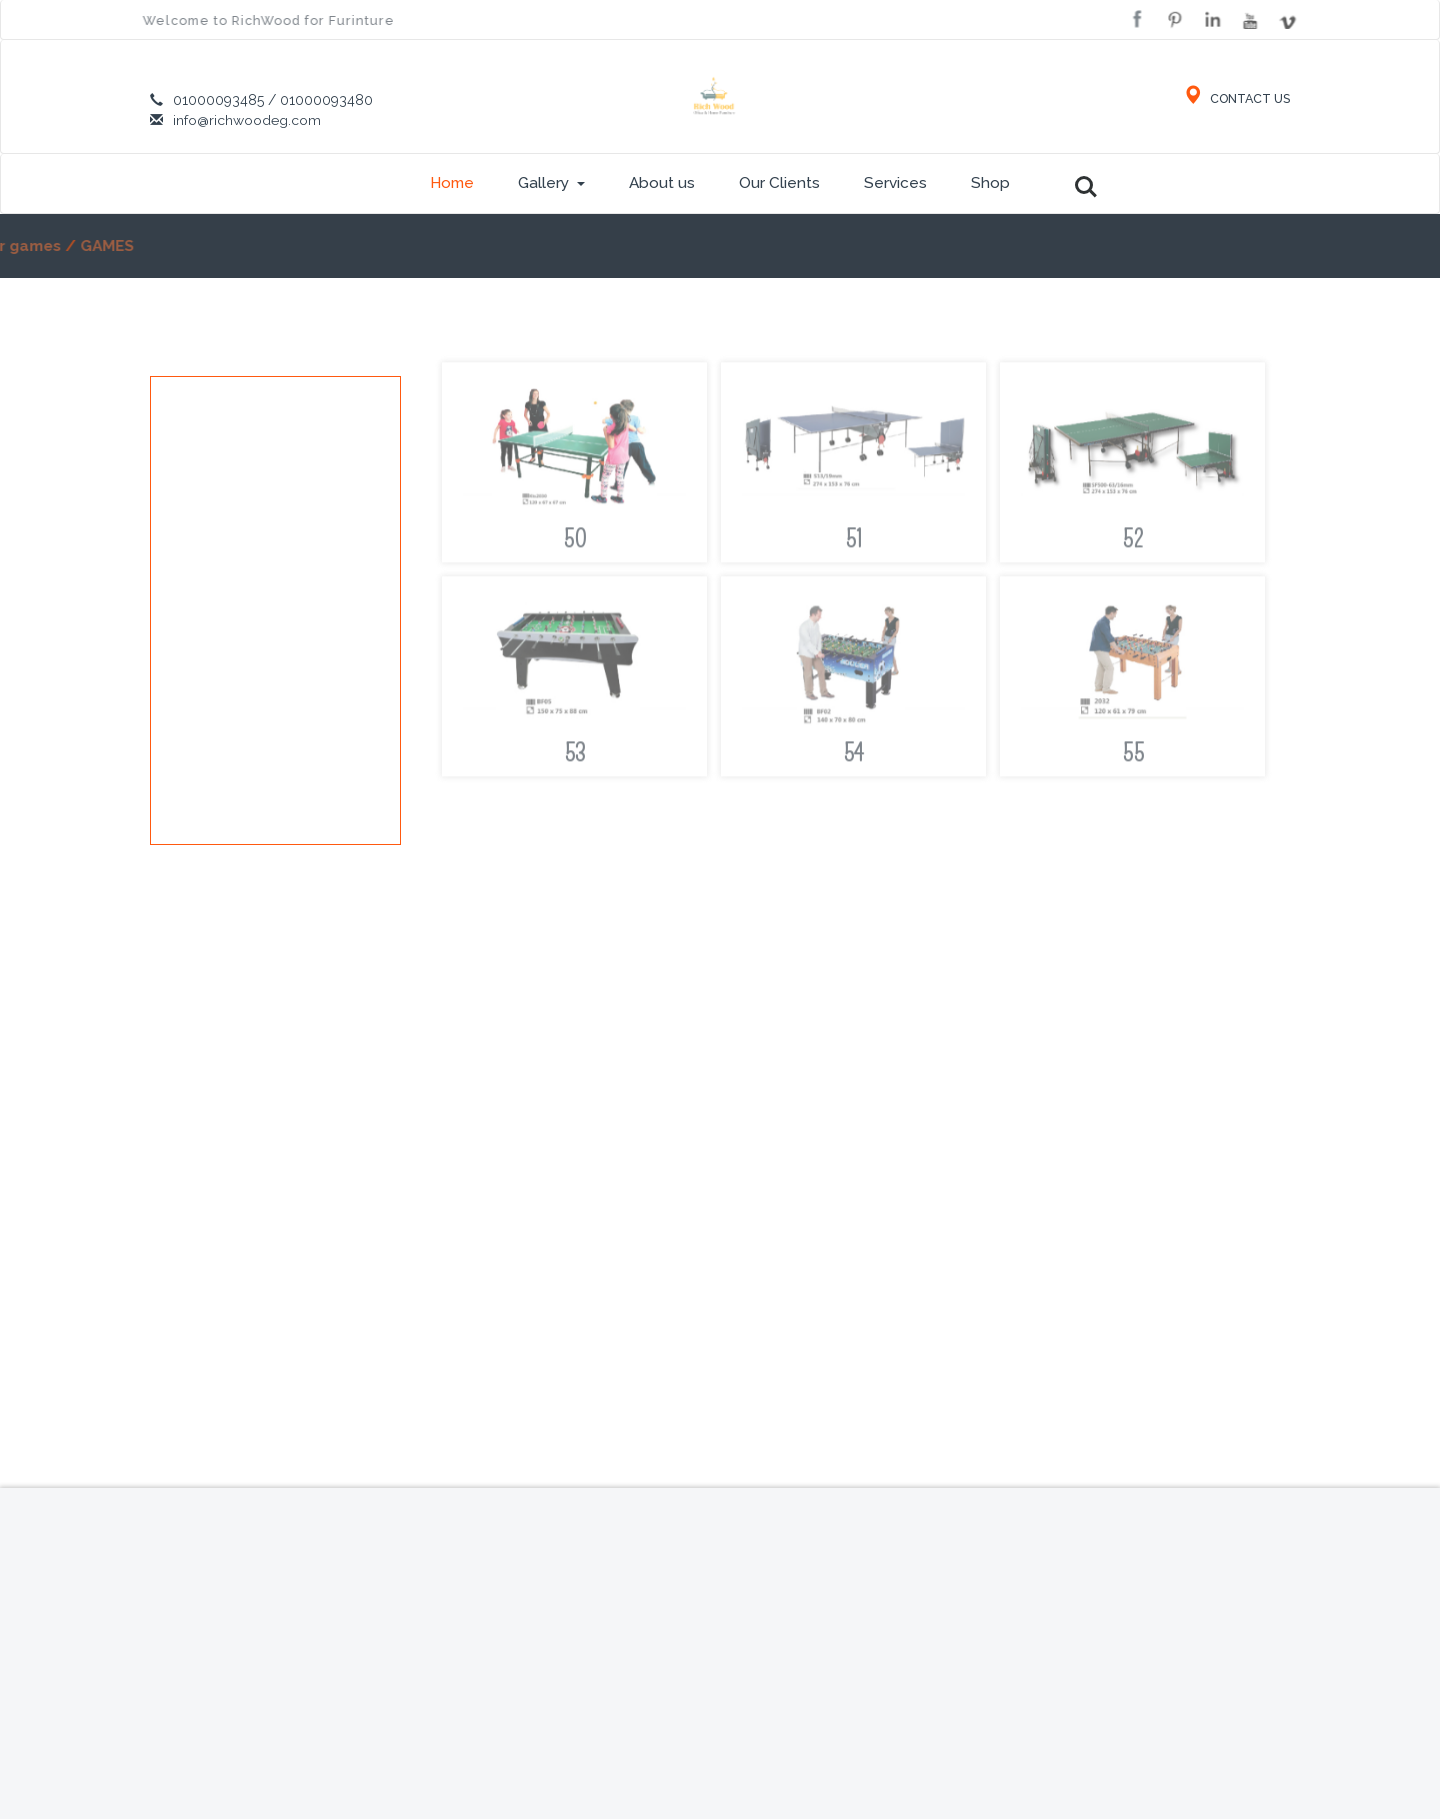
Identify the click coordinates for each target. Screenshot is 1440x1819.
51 (854, 545)
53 (574, 759)
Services (895, 183)
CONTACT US (1235, 98)
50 (575, 545)
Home (452, 183)
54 (853, 759)
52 (1133, 545)
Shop (990, 183)
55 (1133, 759)
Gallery (551, 183)
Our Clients (779, 183)
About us (662, 183)
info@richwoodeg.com (247, 120)
